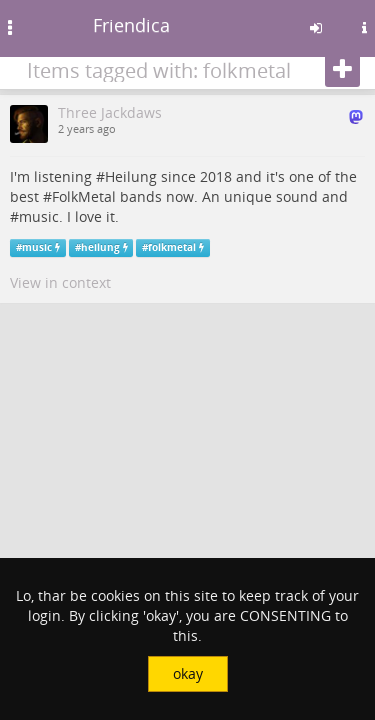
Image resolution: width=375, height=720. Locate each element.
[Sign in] (316, 28)
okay (188, 673)
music (39, 216)
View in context (60, 282)
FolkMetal (84, 196)
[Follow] (342, 70)
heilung (100, 247)
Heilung (131, 176)
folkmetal (172, 247)
